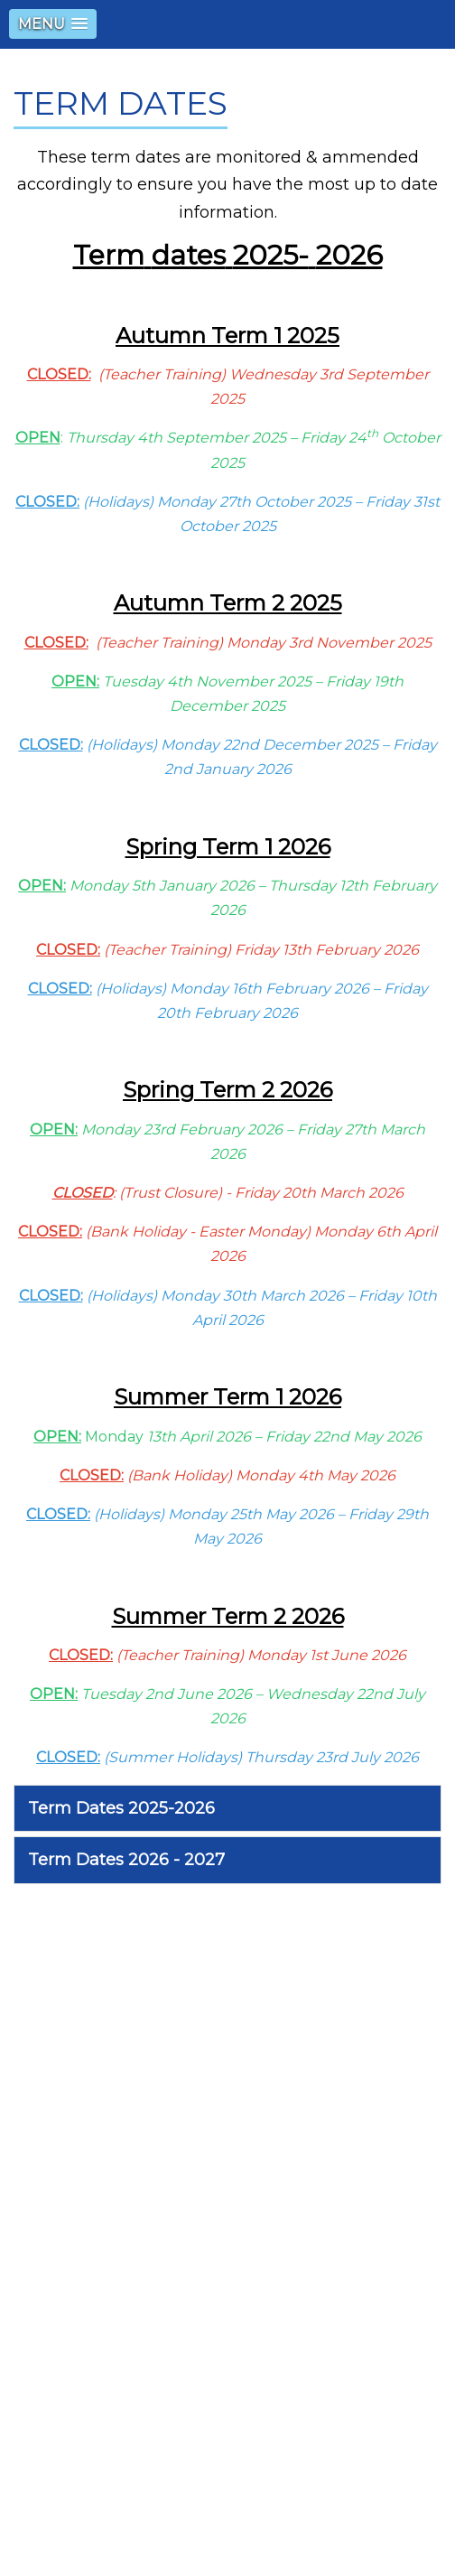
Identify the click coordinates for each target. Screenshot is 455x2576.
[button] (53, 24)
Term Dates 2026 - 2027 (126, 1860)
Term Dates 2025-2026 (121, 1808)
